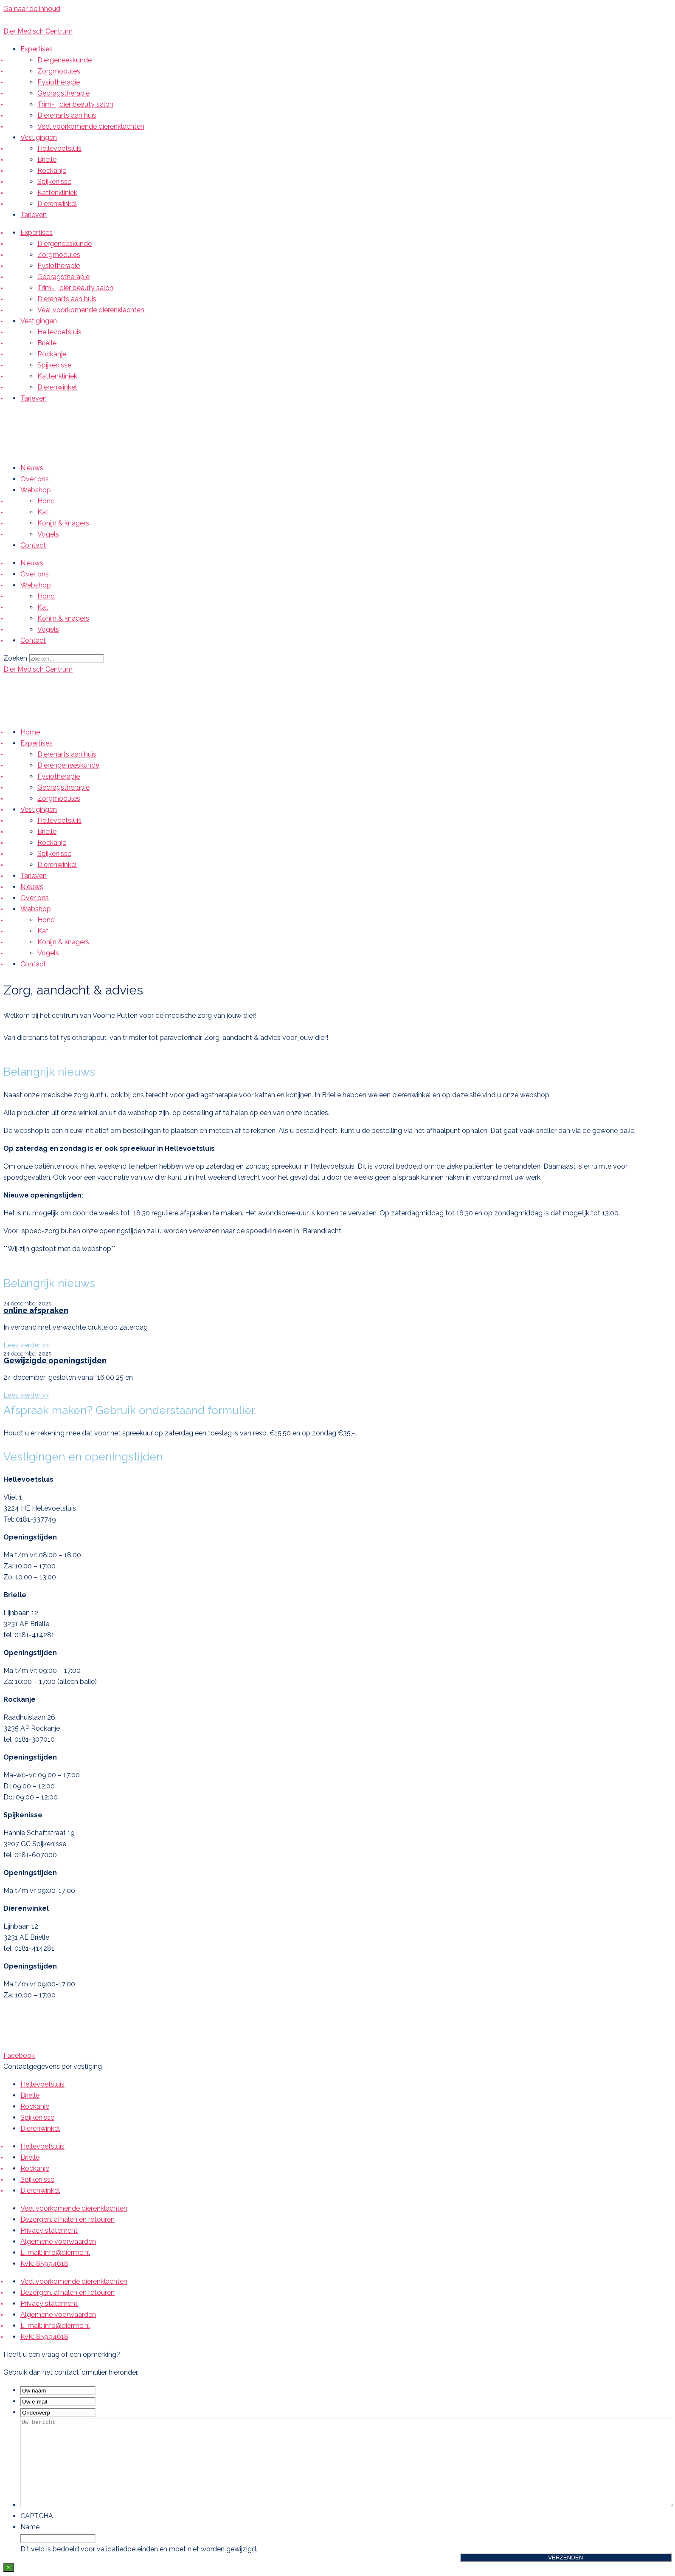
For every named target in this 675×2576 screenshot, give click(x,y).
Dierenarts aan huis (66, 115)
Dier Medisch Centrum (38, 31)
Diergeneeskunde (64, 60)
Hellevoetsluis (59, 148)
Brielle (46, 159)
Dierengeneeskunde (68, 765)
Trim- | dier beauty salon (75, 104)
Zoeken (15, 658)
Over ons (34, 479)
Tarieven (33, 215)
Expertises (36, 49)
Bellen (34, 20)
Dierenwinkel (57, 204)
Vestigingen (38, 137)
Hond (46, 501)
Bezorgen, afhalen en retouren (67, 2219)
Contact (33, 545)
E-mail (70, 20)
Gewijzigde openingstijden (55, 1360)
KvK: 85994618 (44, 2264)
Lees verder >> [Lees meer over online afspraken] (26, 1345)
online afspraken (35, 1310)
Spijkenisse (54, 182)
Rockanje (51, 171)
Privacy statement (49, 2230)
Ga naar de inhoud (31, 9)
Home (30, 732)
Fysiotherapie (58, 82)
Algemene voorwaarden (58, 2241)
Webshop (35, 490)
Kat (42, 512)
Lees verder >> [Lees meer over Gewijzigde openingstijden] (26, 1395)
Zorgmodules (58, 71)
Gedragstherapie (63, 93)
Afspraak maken (125, 20)
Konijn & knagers (63, 523)
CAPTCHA (36, 2516)
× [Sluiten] (8, 2567)
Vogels (48, 534)
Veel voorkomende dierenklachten (90, 126)
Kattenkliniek (57, 193)
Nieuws (31, 468)
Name (29, 2527)
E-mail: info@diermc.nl (55, 2252)
